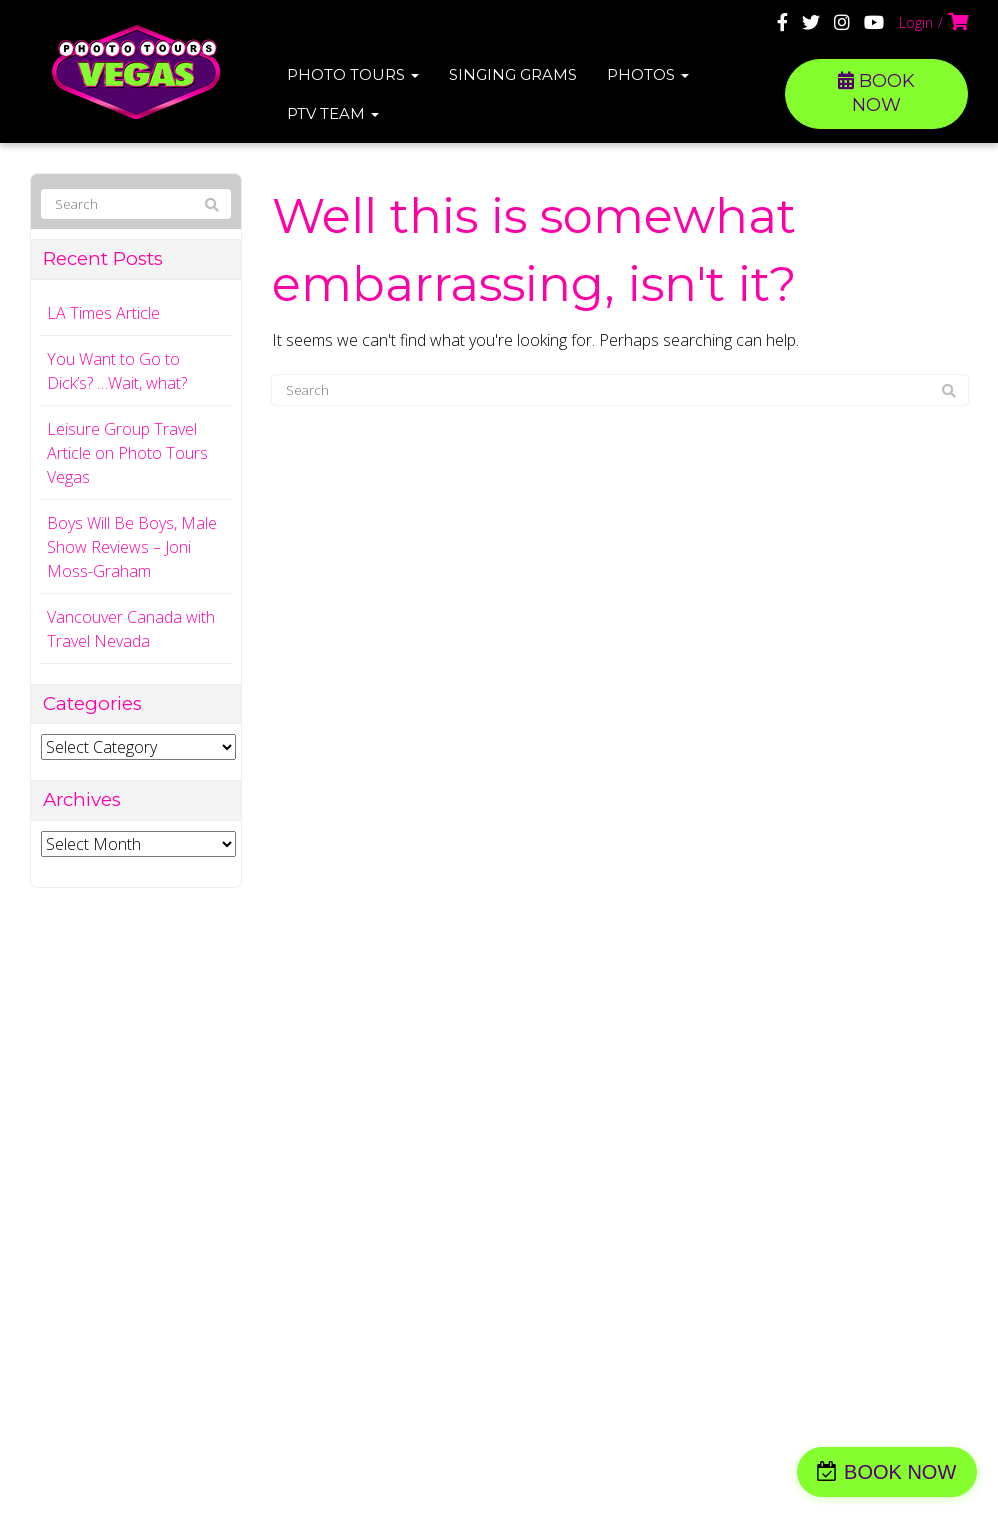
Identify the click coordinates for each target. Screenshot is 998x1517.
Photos (648, 74)
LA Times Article (103, 313)
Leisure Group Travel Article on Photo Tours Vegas (127, 453)
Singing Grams (513, 74)
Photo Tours (353, 74)
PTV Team (333, 113)
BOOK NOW (876, 93)
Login (916, 22)
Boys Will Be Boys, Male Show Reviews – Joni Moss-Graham (132, 547)
